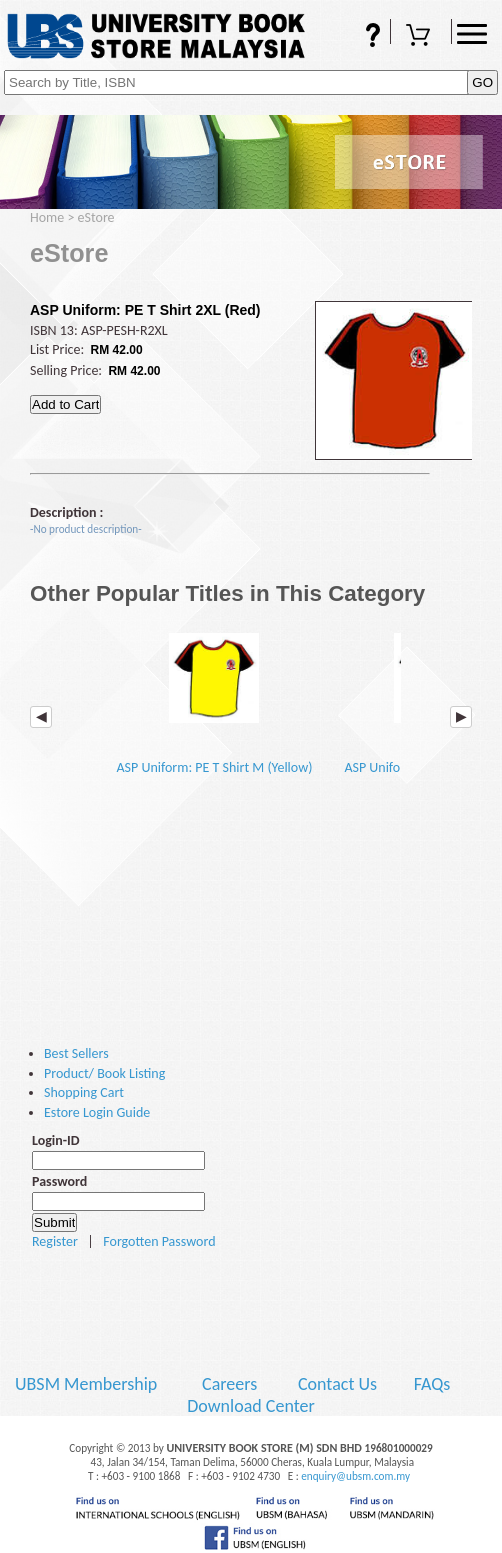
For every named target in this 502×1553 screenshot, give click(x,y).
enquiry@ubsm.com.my (355, 1476)
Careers (229, 1384)
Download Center (251, 1406)
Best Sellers (76, 1053)
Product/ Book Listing (104, 1073)
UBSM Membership (88, 1384)
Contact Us (339, 1384)
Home (47, 217)
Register (55, 1241)
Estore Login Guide (97, 1112)
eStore (96, 217)
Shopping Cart (421, 37)
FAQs (360, 37)
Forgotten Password (159, 1241)
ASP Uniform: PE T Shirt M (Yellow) (214, 697)
